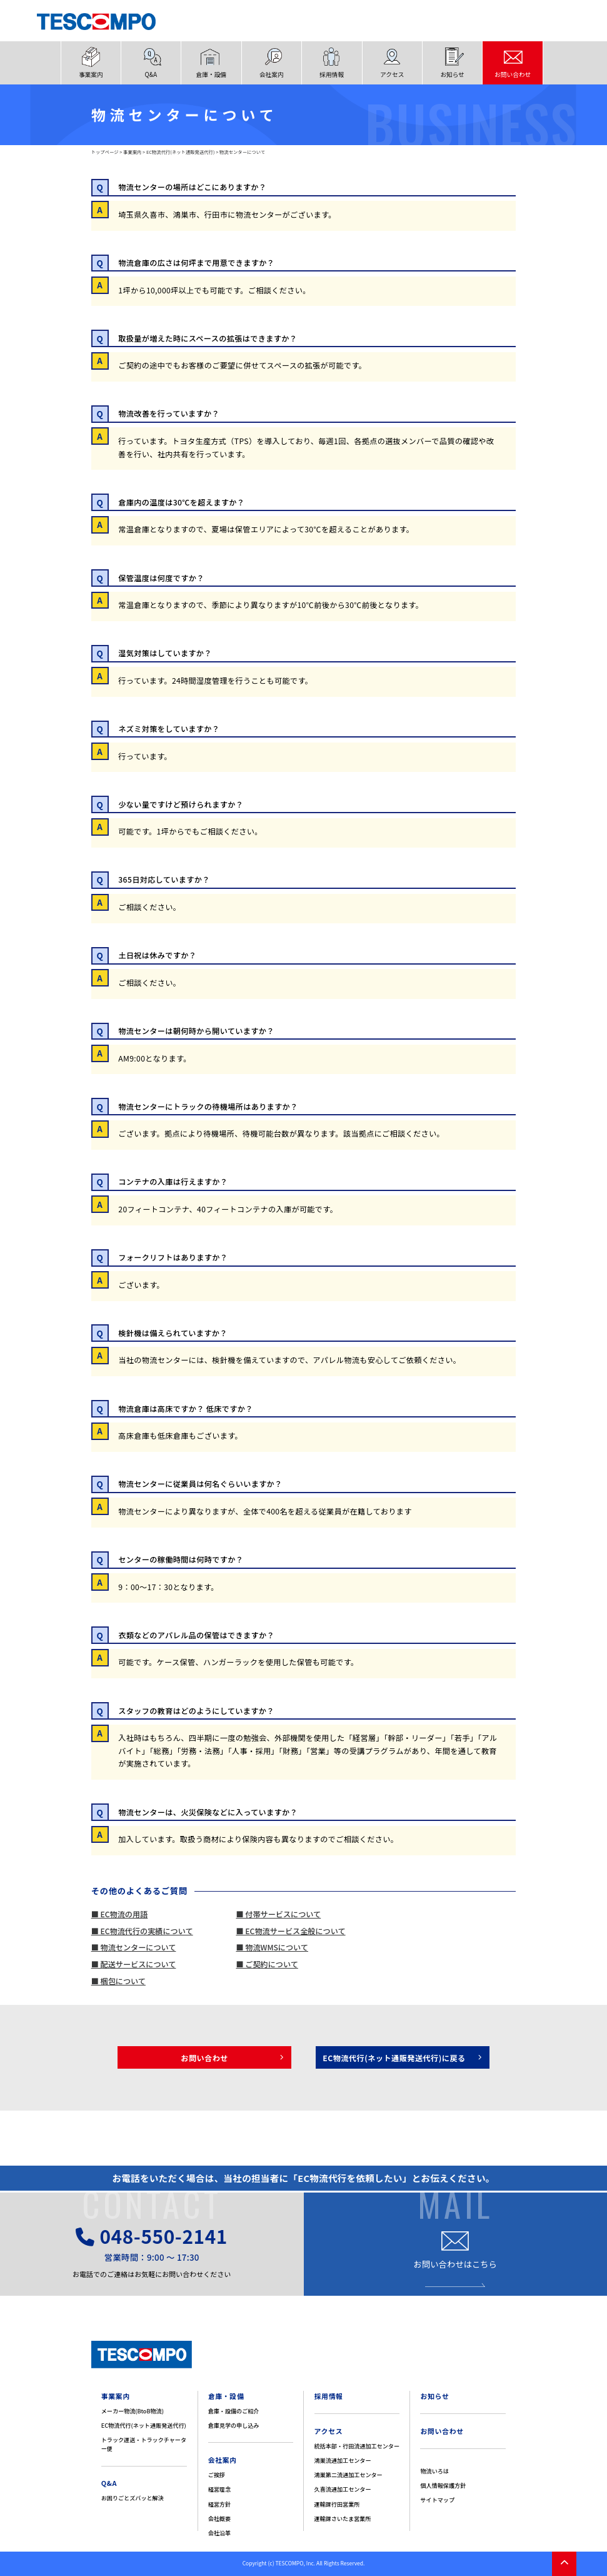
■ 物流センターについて (133, 1947)
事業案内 (132, 152)
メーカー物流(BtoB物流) (132, 2410)
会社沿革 (219, 2532)
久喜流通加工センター (342, 2489)
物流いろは (434, 2471)
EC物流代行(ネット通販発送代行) (180, 152)
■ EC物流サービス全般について (290, 1930)
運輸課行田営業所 (337, 2504)
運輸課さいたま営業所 (342, 2518)
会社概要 (219, 2518)
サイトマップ (437, 2499)
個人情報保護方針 (443, 2485)
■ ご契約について (267, 1964)
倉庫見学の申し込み (233, 2425)
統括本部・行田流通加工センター (356, 2446)
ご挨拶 (216, 2474)
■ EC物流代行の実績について (142, 1930)
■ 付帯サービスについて (278, 1914)
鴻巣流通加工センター (342, 2460)
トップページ (105, 152)
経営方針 (219, 2504)
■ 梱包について (118, 1980)
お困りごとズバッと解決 (132, 2497)
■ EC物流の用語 (119, 1914)
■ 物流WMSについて (272, 1947)
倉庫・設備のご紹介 (233, 2410)
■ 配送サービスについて (133, 1964)
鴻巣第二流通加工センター (348, 2474)
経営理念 (219, 2489)
